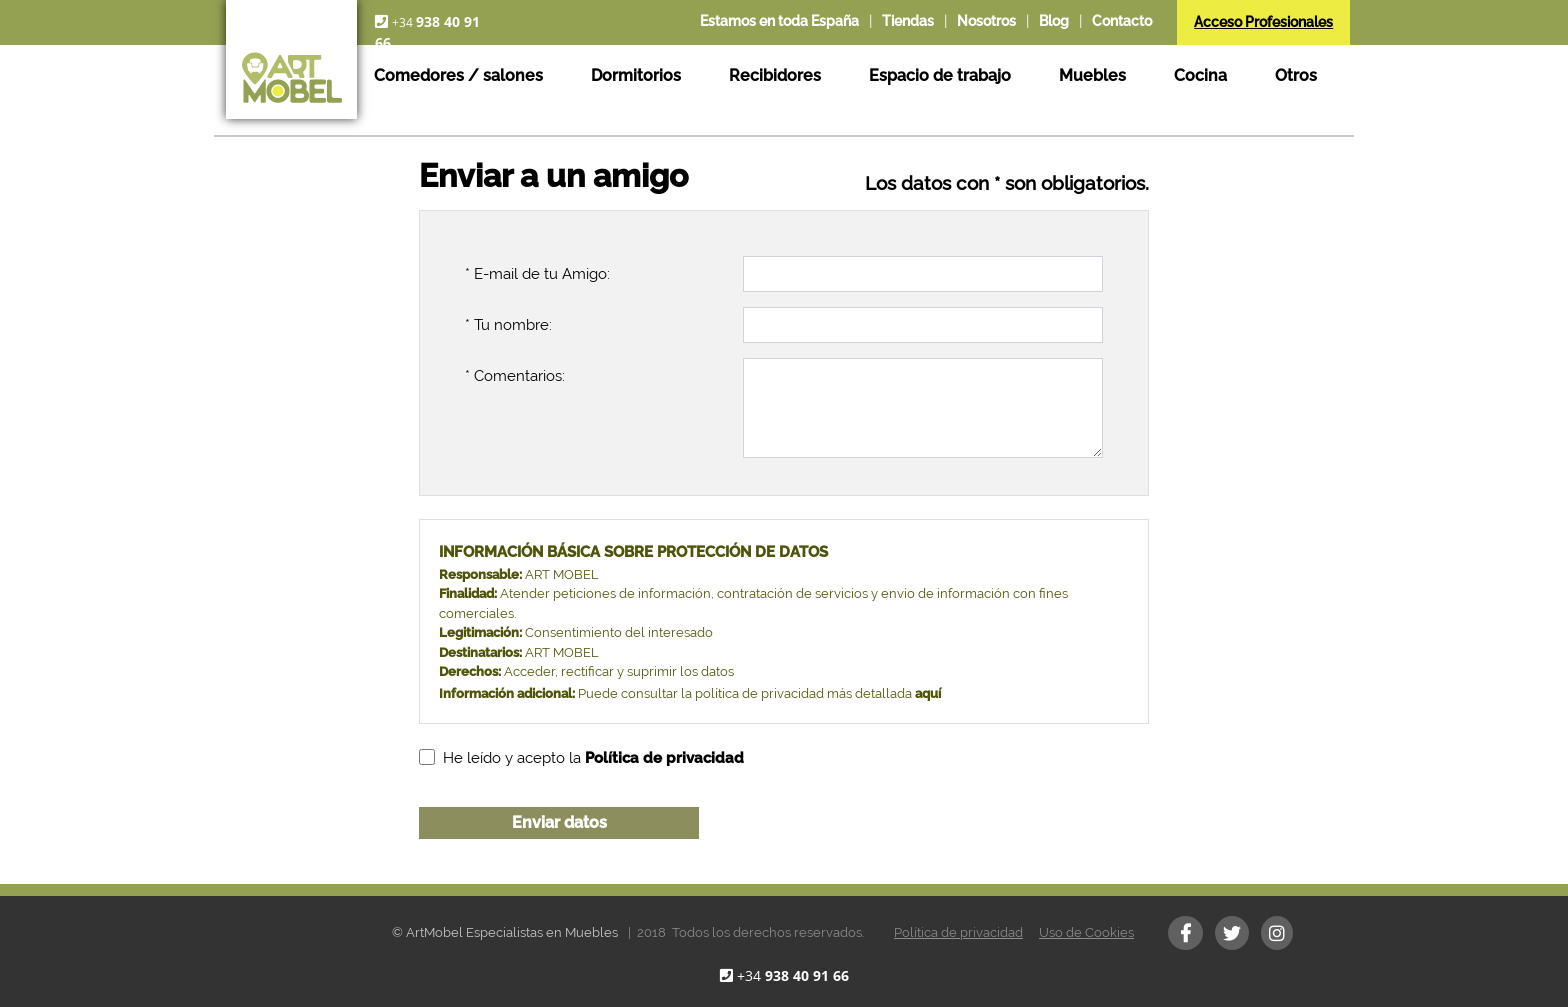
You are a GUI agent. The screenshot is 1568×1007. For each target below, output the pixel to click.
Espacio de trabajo (940, 75)
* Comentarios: (515, 376)
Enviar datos (559, 822)
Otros (1296, 75)
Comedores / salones (458, 75)
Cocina (1200, 75)
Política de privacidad (958, 932)
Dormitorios (636, 75)
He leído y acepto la (593, 758)
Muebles (1092, 75)
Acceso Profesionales (1263, 22)
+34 (793, 975)
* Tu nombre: (508, 325)
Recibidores (775, 75)
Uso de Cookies (1086, 932)
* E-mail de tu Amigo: (537, 274)
